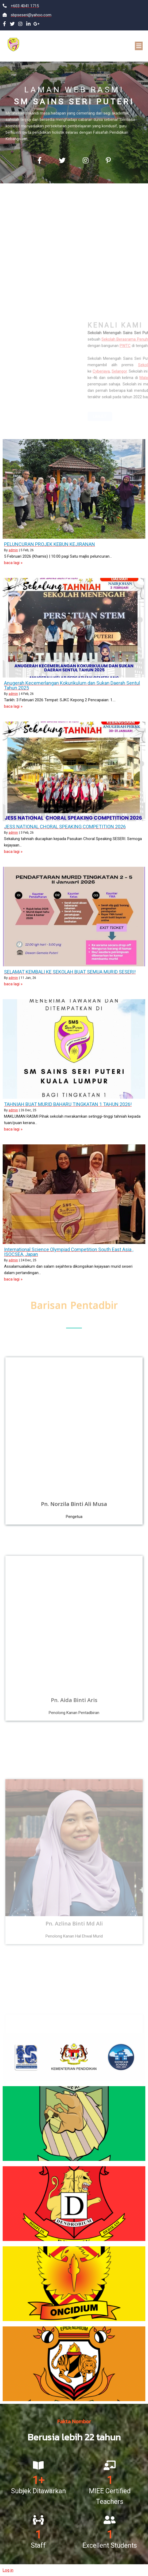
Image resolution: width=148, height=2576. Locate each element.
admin (13, 550)
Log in (8, 2570)
